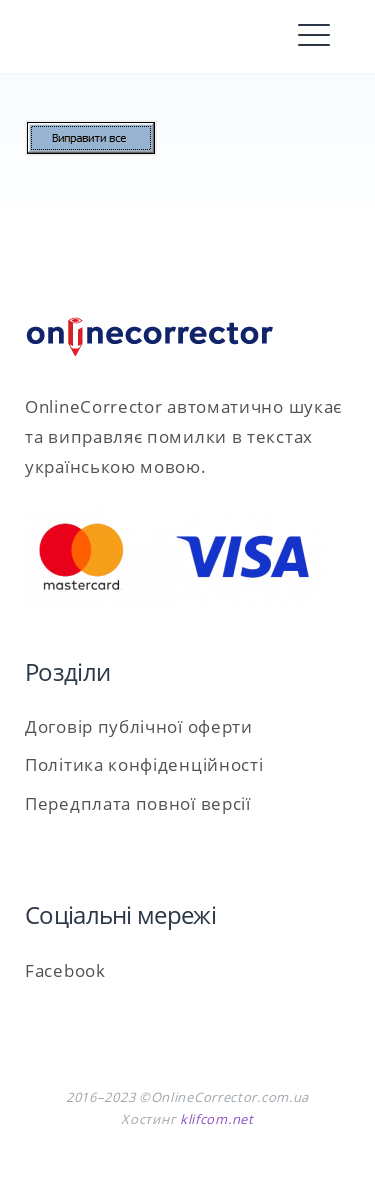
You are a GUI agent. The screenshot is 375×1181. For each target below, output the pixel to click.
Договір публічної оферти (139, 726)
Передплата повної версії (138, 803)
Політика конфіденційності (144, 764)
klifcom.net (217, 1119)
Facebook (65, 970)
